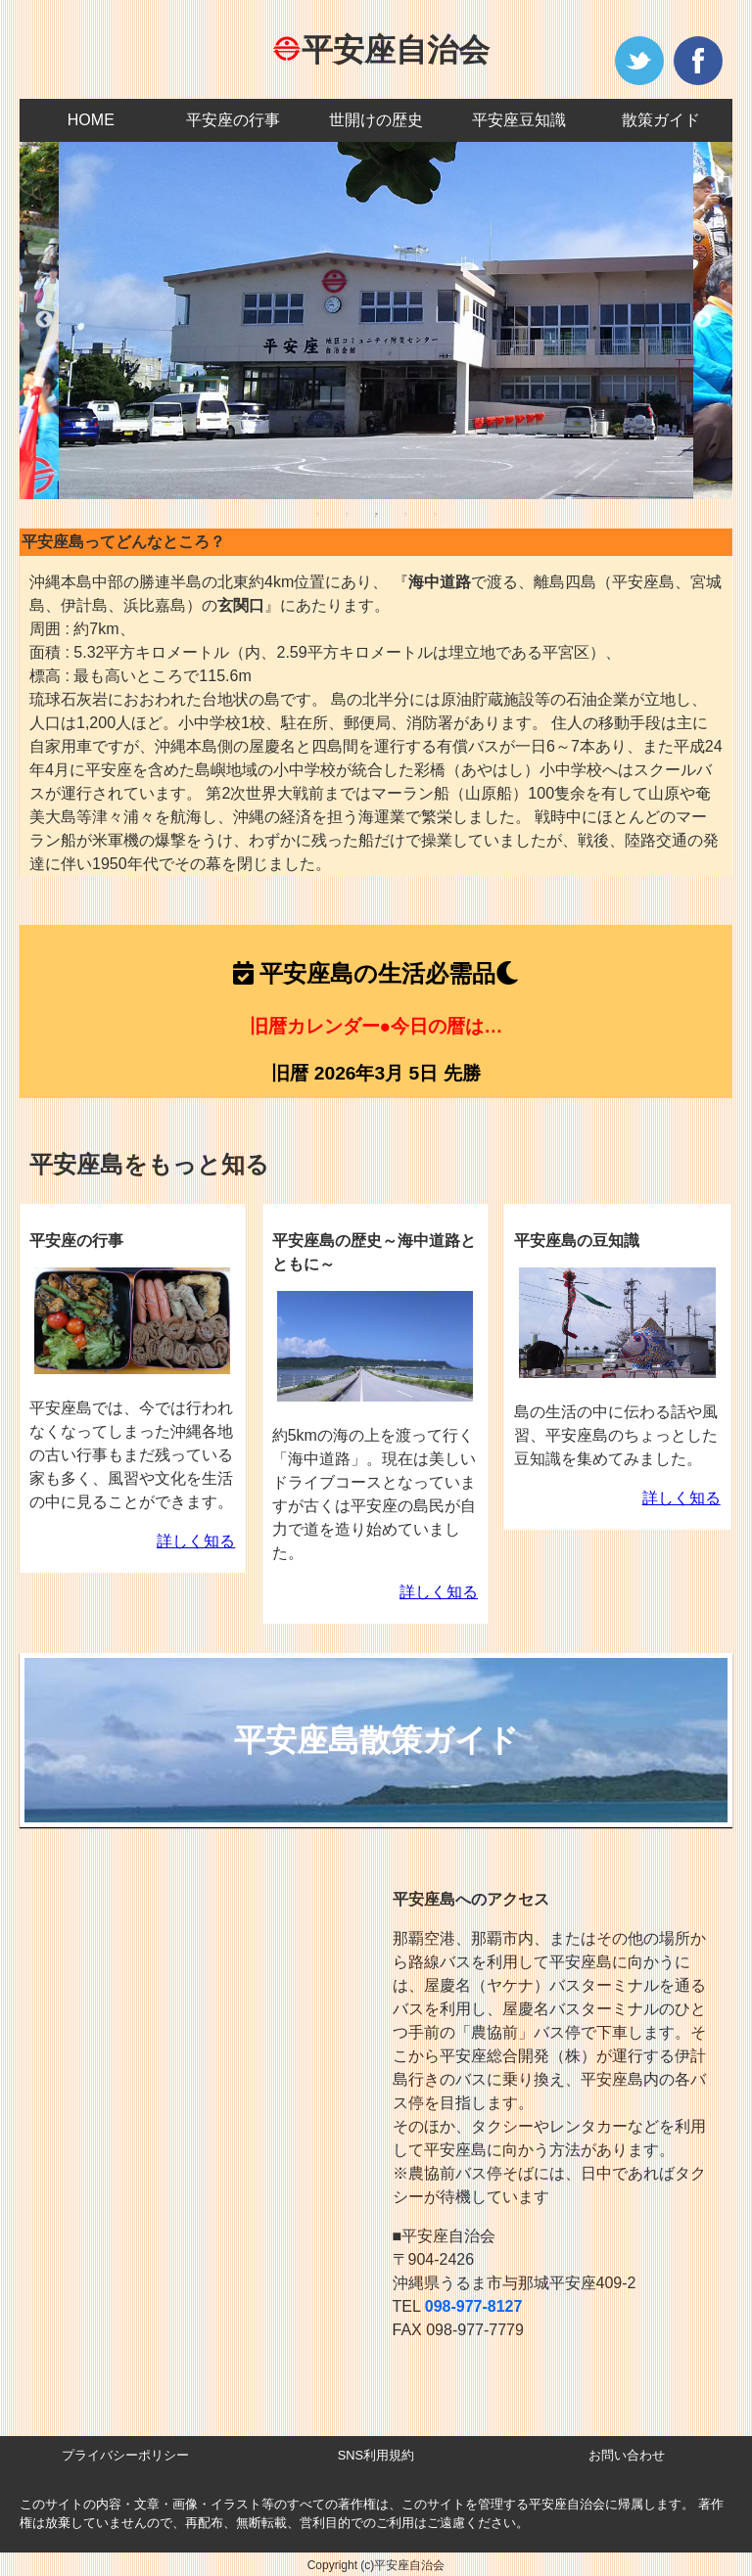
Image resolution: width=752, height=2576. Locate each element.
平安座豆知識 (519, 120)
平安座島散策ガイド (376, 1740)
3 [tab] (376, 514)
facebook (698, 60)
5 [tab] (435, 514)
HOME (91, 120)
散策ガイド (661, 120)
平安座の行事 (233, 120)
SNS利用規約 (376, 2455)
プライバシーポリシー (125, 2455)
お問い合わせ (626, 2455)
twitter (639, 60)
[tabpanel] (376, 320)
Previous (44, 320)
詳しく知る (196, 1541)
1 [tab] (317, 514)
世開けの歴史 (376, 120)
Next (703, 320)
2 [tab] (346, 514)
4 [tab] (405, 514)
